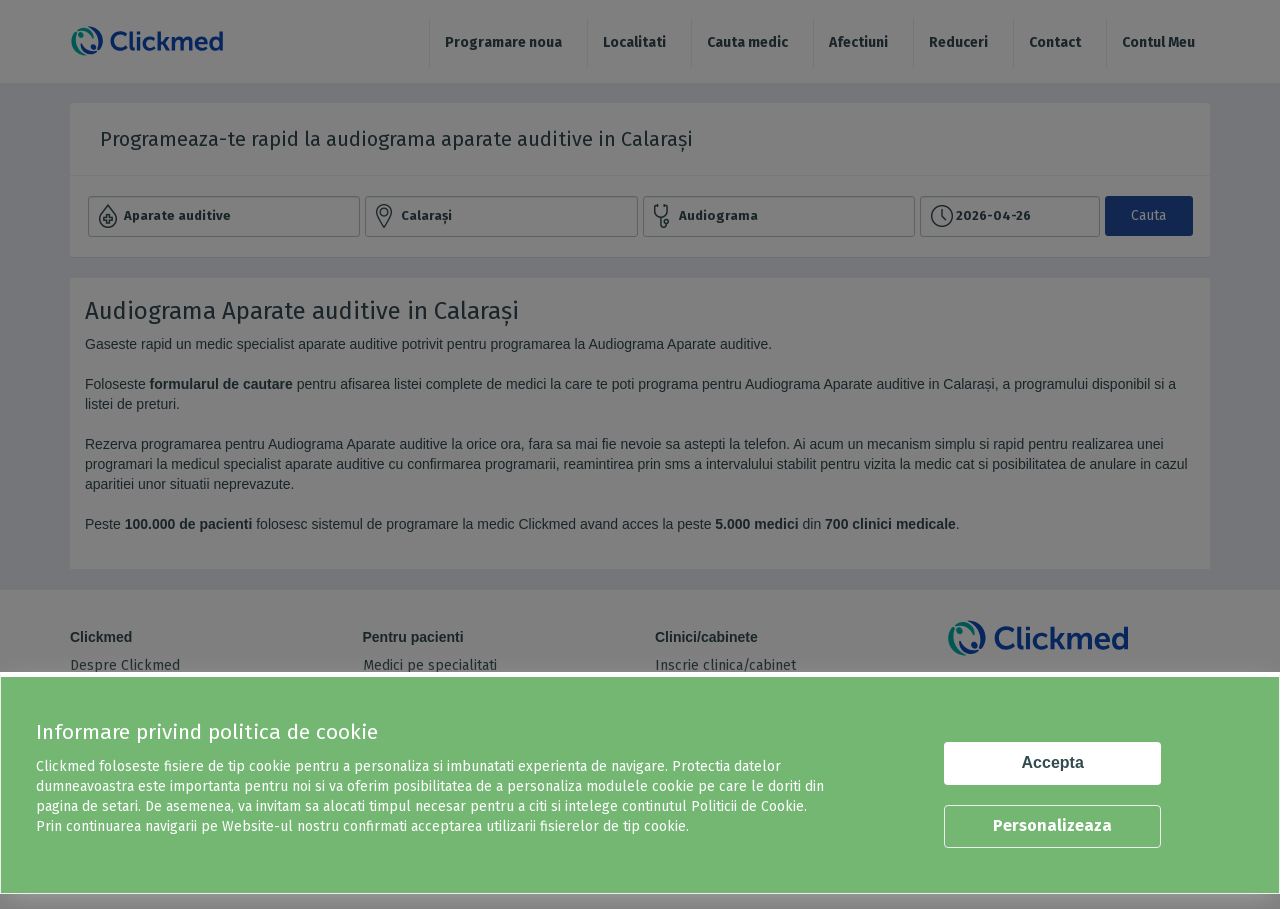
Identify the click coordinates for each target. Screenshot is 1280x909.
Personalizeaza (1052, 825)
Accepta (1053, 762)
